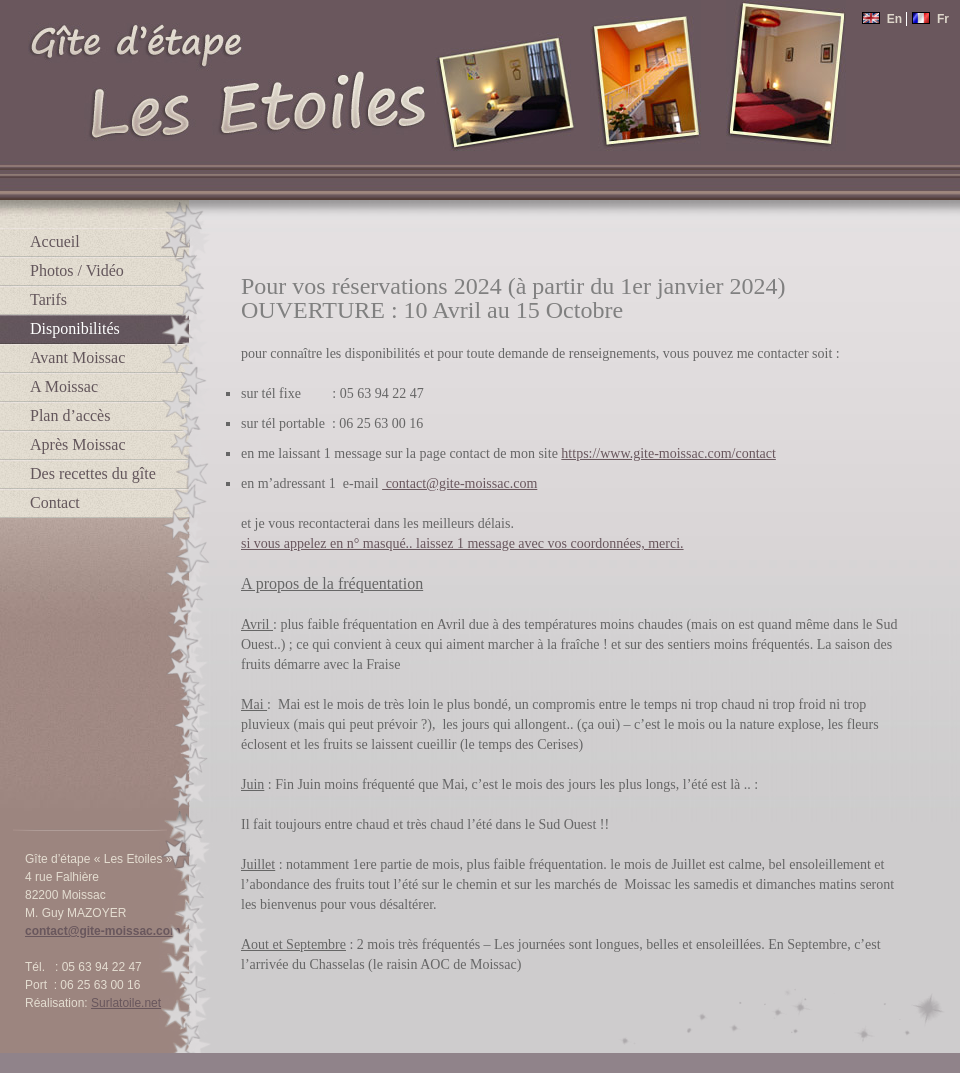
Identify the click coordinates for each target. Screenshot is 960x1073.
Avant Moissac (77, 357)
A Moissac (64, 386)
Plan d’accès (70, 415)
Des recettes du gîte (93, 473)
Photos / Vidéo (77, 270)
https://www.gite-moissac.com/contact (668, 453)
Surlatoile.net (126, 1003)
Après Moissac (78, 444)
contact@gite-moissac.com (103, 931)
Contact (55, 502)
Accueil (55, 241)
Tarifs (48, 299)
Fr (930, 19)
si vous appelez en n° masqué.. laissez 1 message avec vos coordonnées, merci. (462, 543)
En (883, 19)
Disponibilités (75, 328)
